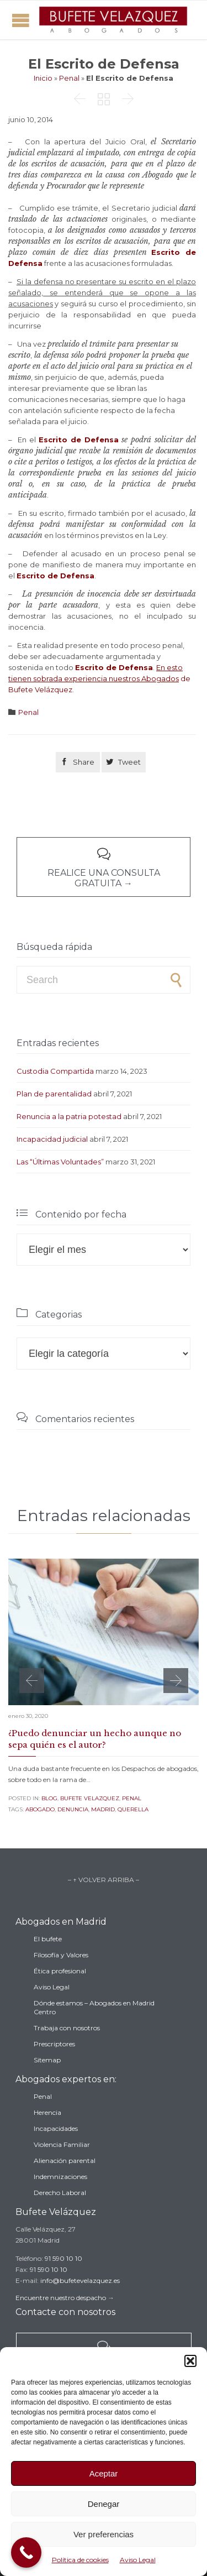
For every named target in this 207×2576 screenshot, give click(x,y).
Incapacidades (56, 2128)
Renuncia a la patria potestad (69, 1116)
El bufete (48, 1939)
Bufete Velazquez (89, 1798)
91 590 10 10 (63, 2258)
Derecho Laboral (60, 2192)
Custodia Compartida (55, 1071)
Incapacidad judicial (52, 1139)
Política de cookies (80, 2560)
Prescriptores (54, 2044)
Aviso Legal (138, 2560)
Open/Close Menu (20, 20)
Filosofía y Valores (61, 1955)
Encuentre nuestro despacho (60, 2297)
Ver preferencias (103, 2534)
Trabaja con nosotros (67, 2028)
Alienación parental (64, 2160)
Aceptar (103, 2473)
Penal (69, 78)
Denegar (104, 2504)
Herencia (47, 2112)
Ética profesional (60, 1971)
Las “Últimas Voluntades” (60, 1161)
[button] (190, 2360)
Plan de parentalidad (54, 1093)
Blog (49, 1798)
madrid (103, 1809)
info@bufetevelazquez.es (80, 2280)
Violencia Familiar (62, 2144)
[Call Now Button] (26, 2552)
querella (133, 1809)
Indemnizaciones (60, 2176)
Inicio (43, 78)
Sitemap (47, 2060)
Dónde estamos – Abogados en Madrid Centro (94, 2007)
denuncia (72, 1809)
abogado (40, 1809)
